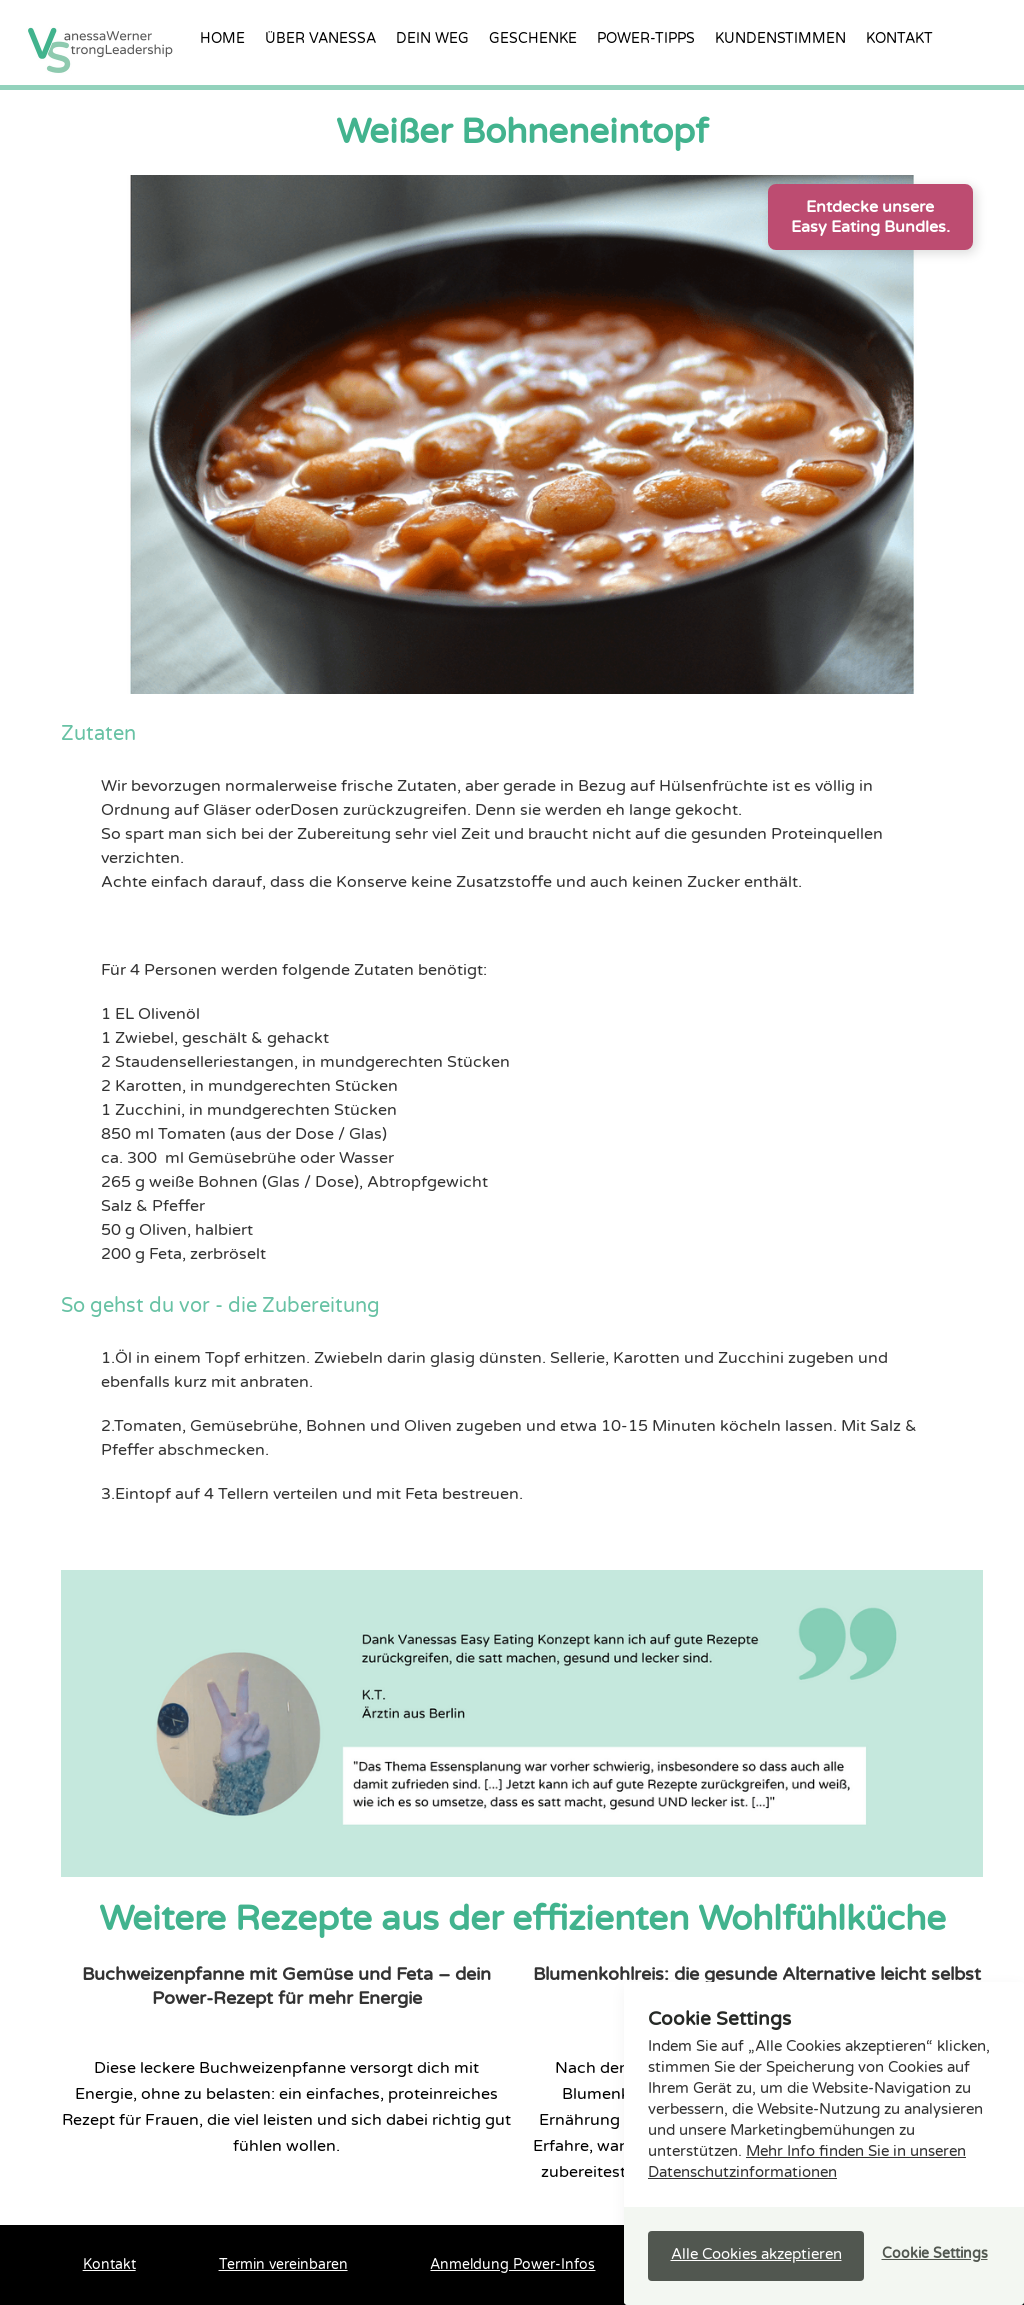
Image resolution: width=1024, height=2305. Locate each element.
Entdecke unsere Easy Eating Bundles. (870, 217)
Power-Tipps (646, 38)
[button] (756, 2256)
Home (222, 38)
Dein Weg (432, 38)
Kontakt (899, 38)
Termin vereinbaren (283, 2264)
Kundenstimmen (780, 38)
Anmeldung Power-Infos (512, 2264)
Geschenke (533, 38)
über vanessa (320, 38)
